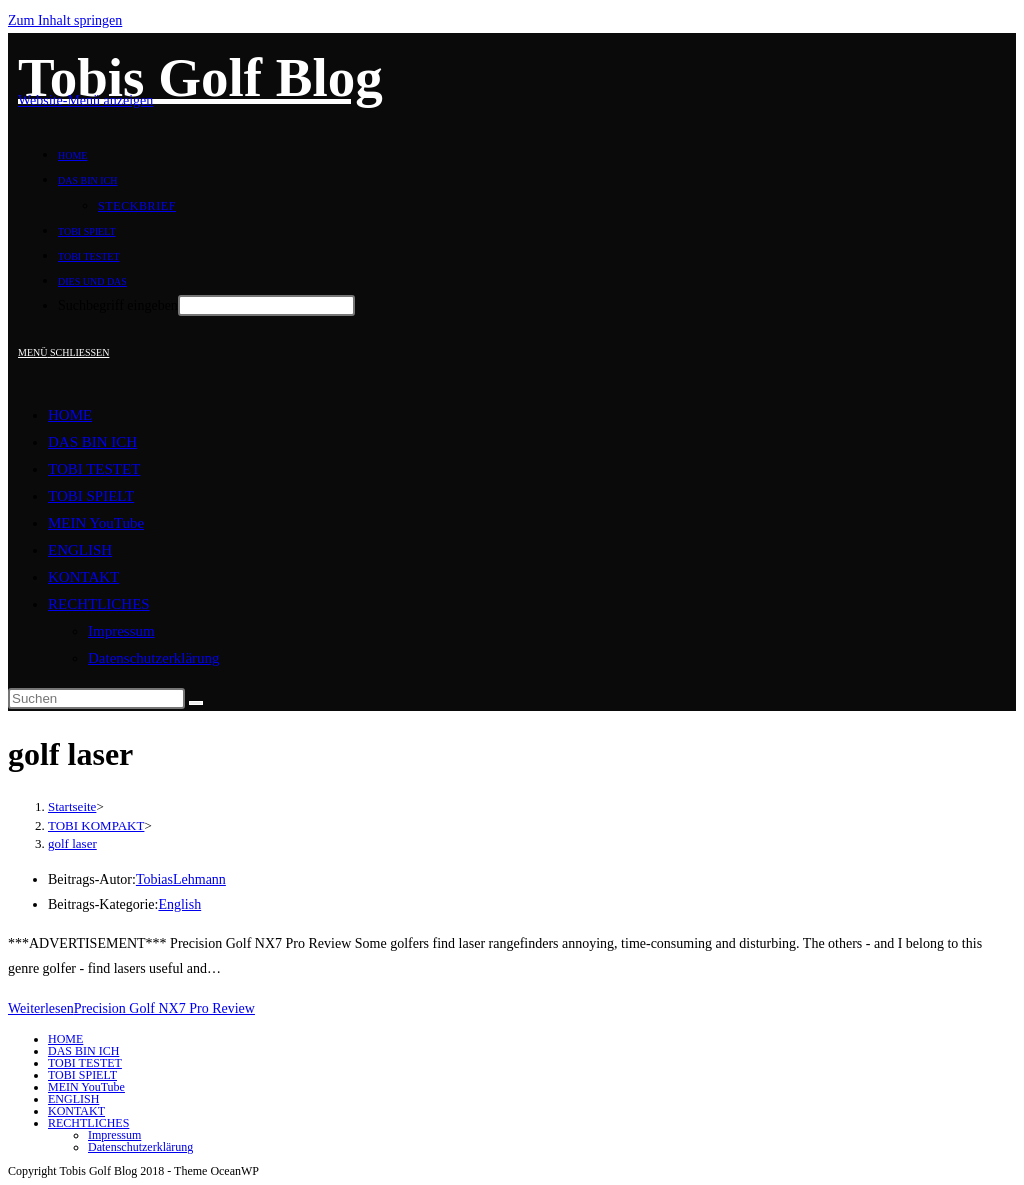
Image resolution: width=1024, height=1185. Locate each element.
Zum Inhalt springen (65, 20)
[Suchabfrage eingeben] (96, 698)
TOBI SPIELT (91, 496)
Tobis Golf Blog (200, 77)
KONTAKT (83, 577)
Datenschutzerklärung (154, 658)
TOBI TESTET (94, 469)
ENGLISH (80, 550)
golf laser (72, 843)
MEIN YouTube (96, 523)
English (179, 904)
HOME (70, 415)
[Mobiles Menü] (63, 352)
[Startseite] (72, 806)
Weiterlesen (131, 1008)
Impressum (121, 631)
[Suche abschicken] (196, 703)
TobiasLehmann (181, 879)
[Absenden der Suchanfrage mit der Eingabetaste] (266, 305)
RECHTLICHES (99, 604)
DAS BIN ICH (92, 442)
